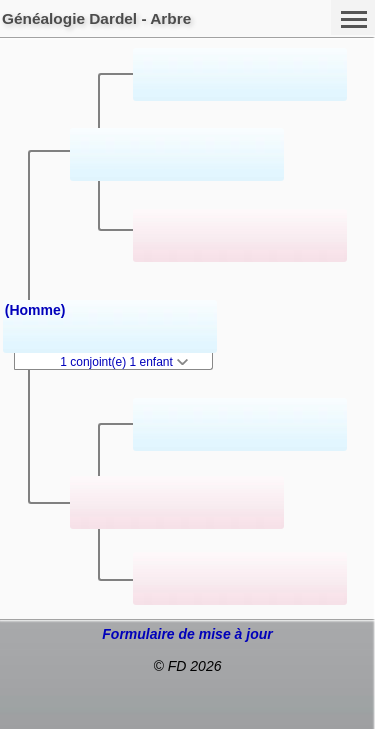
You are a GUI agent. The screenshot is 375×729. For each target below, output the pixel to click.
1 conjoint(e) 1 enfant (124, 362)
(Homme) (35, 310)
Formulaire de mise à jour (187, 634)
